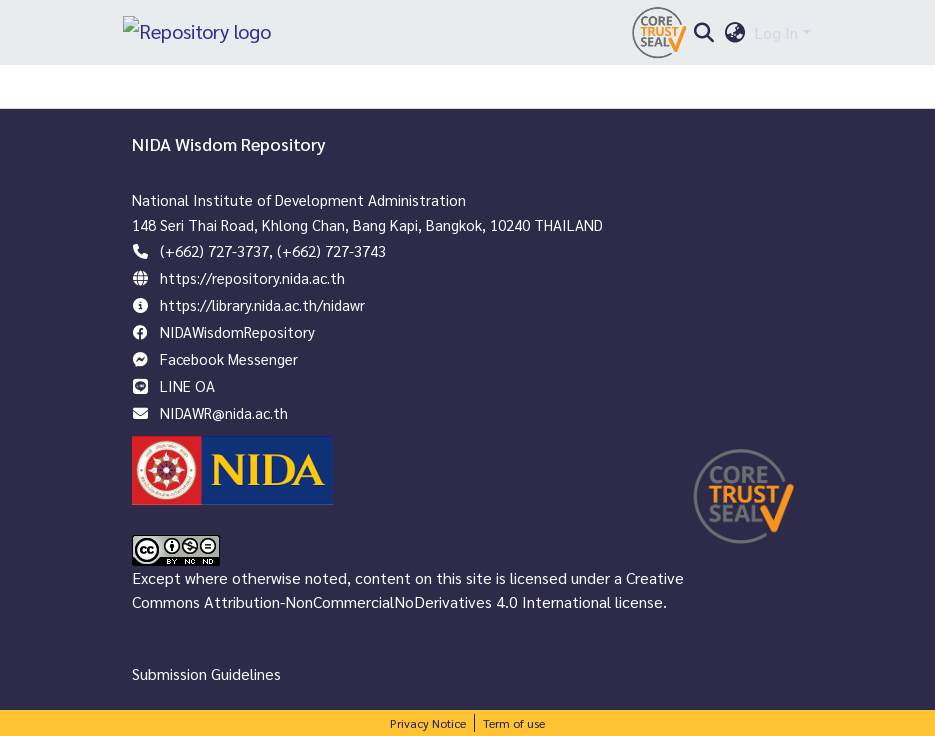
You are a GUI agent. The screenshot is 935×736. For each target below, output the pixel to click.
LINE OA (187, 385)
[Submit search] (704, 38)
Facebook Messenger (229, 358)
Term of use (514, 723)
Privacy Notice (428, 723)
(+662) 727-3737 (214, 250)
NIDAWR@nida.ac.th (224, 412)
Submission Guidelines (206, 673)
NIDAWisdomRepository (237, 331)
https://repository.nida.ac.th (252, 277)
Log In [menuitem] (776, 37)
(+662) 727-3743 (331, 250)
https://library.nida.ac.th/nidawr (262, 304)
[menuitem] (734, 38)
